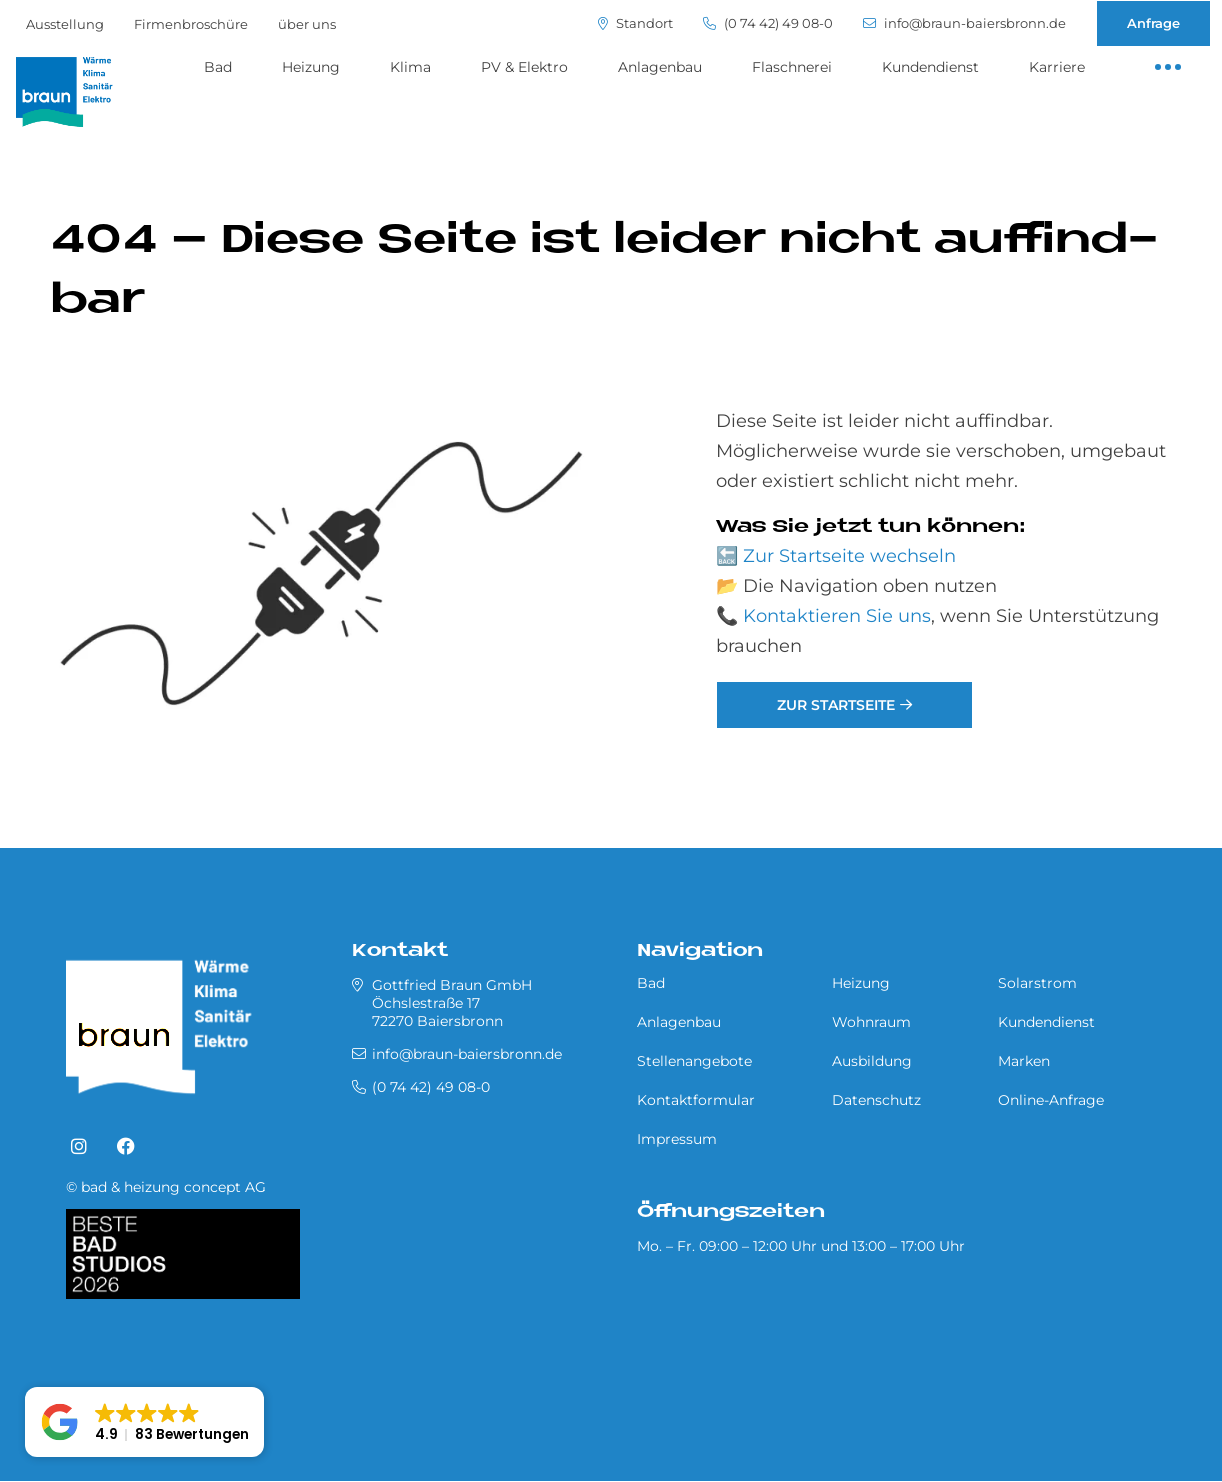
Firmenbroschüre (191, 24)
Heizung (311, 67)
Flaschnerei (792, 67)
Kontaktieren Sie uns (837, 616)
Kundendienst (930, 67)
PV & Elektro (524, 67)
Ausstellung (65, 24)
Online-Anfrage (1051, 1100)
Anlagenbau (660, 67)
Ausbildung (872, 1061)
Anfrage (1153, 23)
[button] (144, 1422)
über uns (307, 24)
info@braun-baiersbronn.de (964, 23)
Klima (410, 67)
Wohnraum (871, 1022)
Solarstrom (1037, 983)
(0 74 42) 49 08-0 (768, 23)
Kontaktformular (696, 1100)
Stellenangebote (694, 1061)
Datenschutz (876, 1100)
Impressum (677, 1139)
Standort (635, 23)
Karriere (1057, 67)
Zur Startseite (836, 705)
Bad (218, 67)
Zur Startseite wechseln (849, 556)
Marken (1024, 1061)
